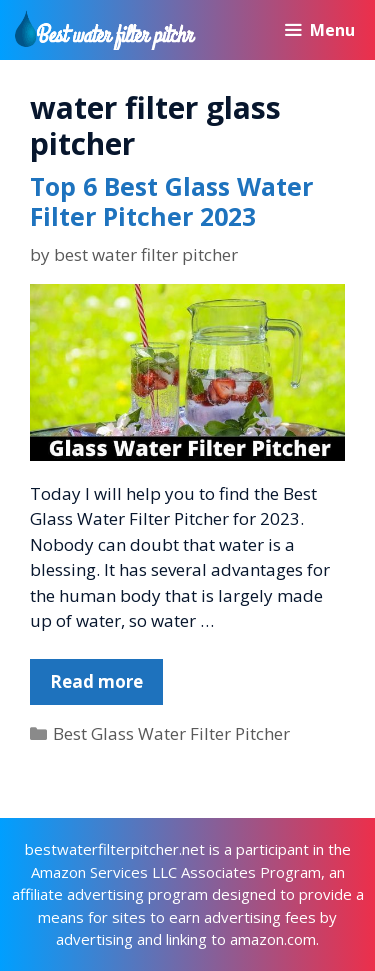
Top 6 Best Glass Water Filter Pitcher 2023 (171, 201)
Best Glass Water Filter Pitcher (171, 733)
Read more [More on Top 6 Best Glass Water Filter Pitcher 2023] (96, 681)
